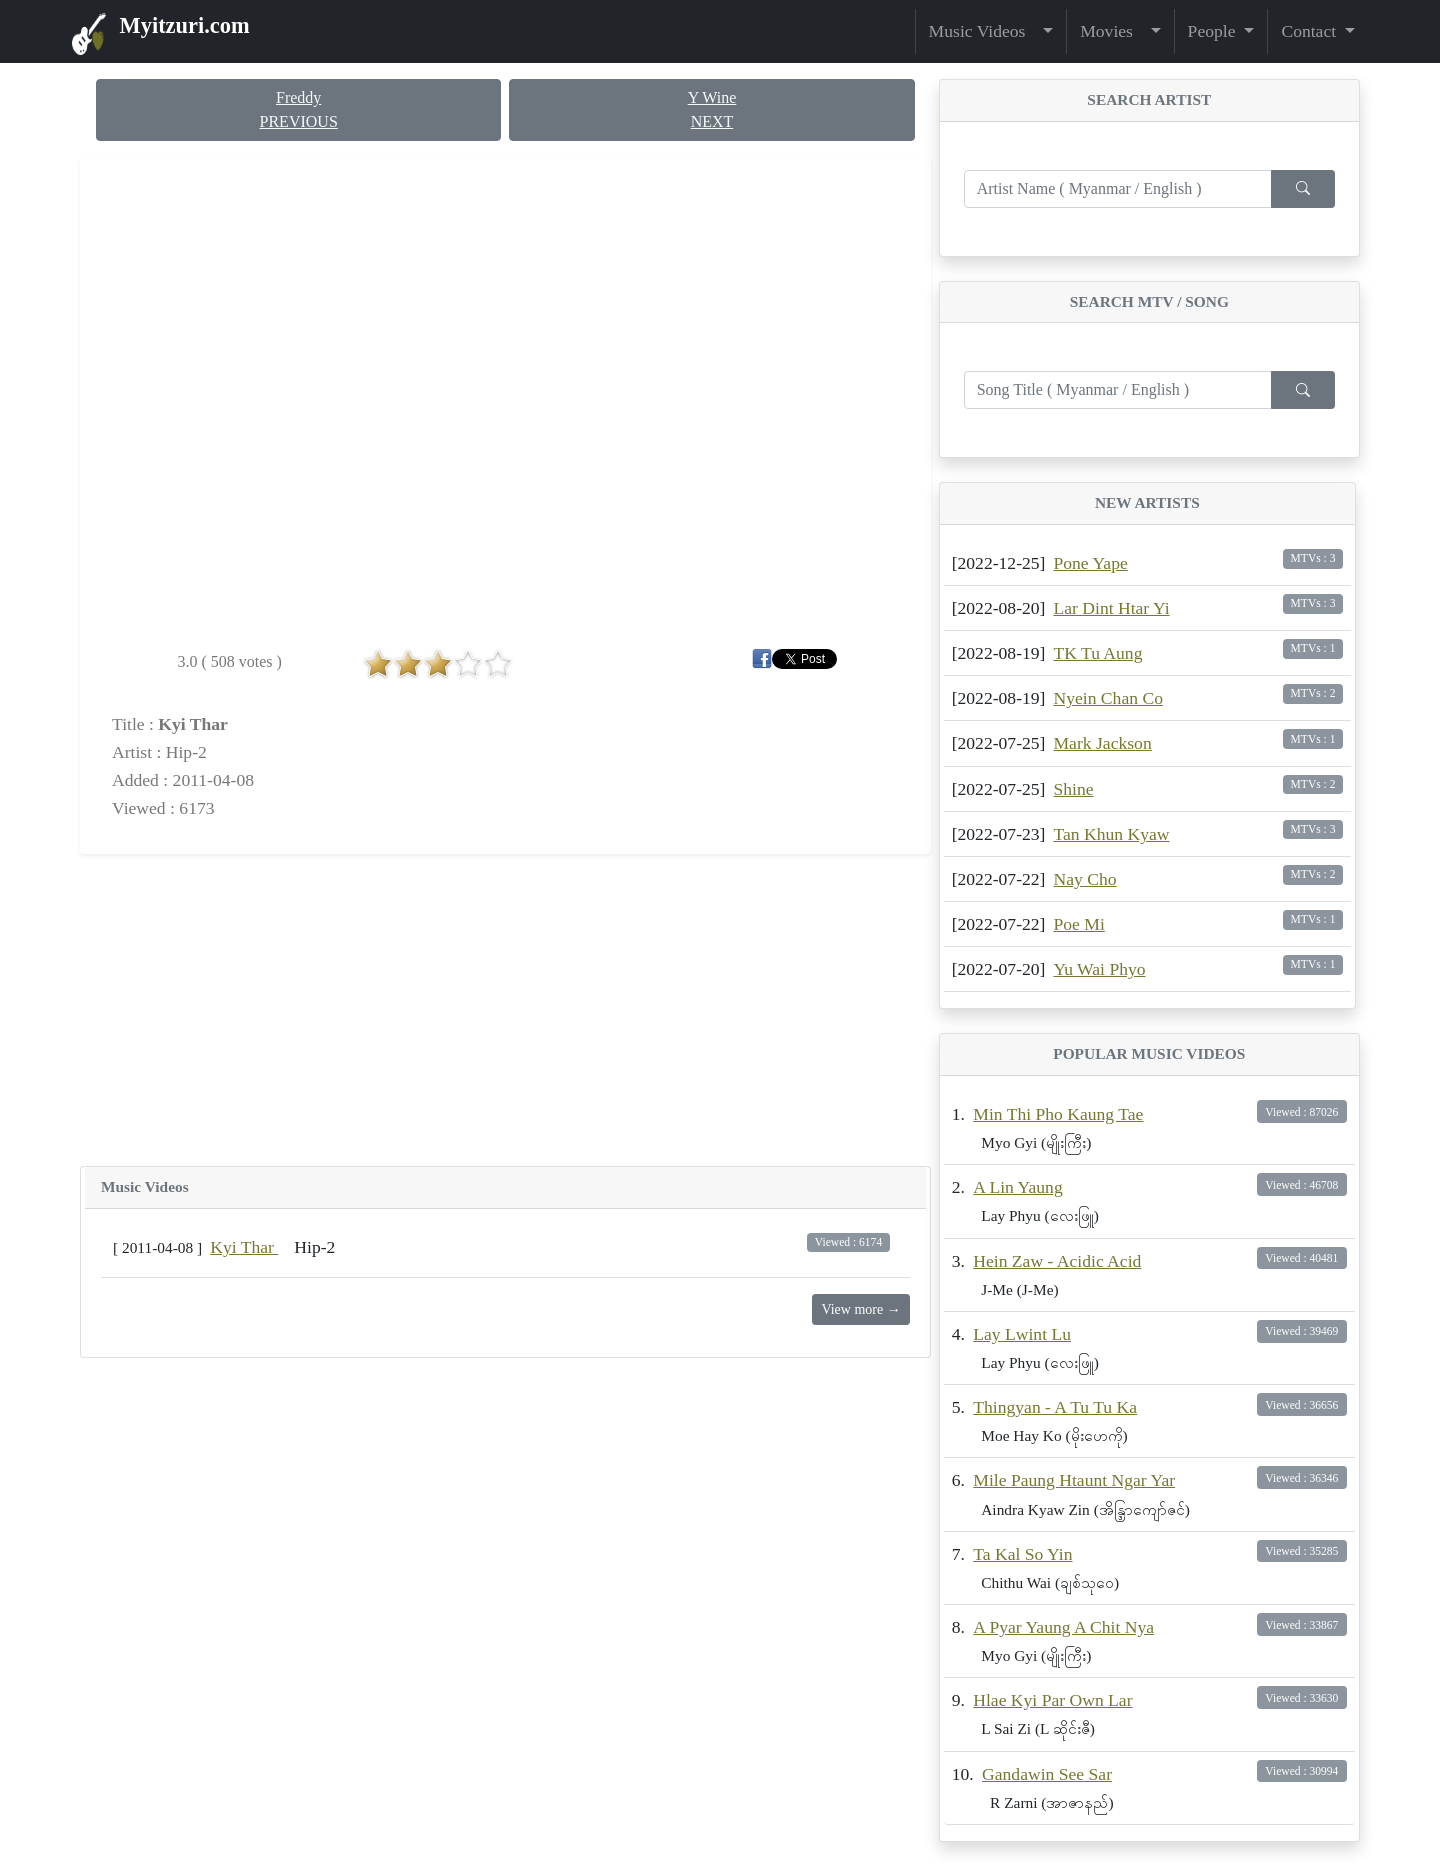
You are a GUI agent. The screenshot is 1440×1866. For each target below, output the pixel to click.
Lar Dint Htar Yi (1111, 608)
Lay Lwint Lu (1022, 1334)
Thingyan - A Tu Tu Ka (1055, 1407)
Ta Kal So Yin (1022, 1554)
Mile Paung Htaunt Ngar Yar (1074, 1480)
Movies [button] (1113, 31)
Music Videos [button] (984, 31)
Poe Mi (1078, 924)
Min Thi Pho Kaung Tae (1058, 1114)
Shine (1073, 789)
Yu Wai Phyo (1099, 969)
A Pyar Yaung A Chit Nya (1063, 1627)
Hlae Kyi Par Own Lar (1052, 1700)
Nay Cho (1084, 879)
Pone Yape (1090, 563)
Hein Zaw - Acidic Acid (1057, 1261)
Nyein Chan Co (1107, 698)
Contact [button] (1310, 31)
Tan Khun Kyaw (1111, 834)
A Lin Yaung (1017, 1187)
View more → (860, 1309)
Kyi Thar (244, 1247)
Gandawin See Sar (1047, 1774)
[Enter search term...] (1118, 189)
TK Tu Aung (1097, 653)
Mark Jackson (1102, 743)
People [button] (1214, 31)
